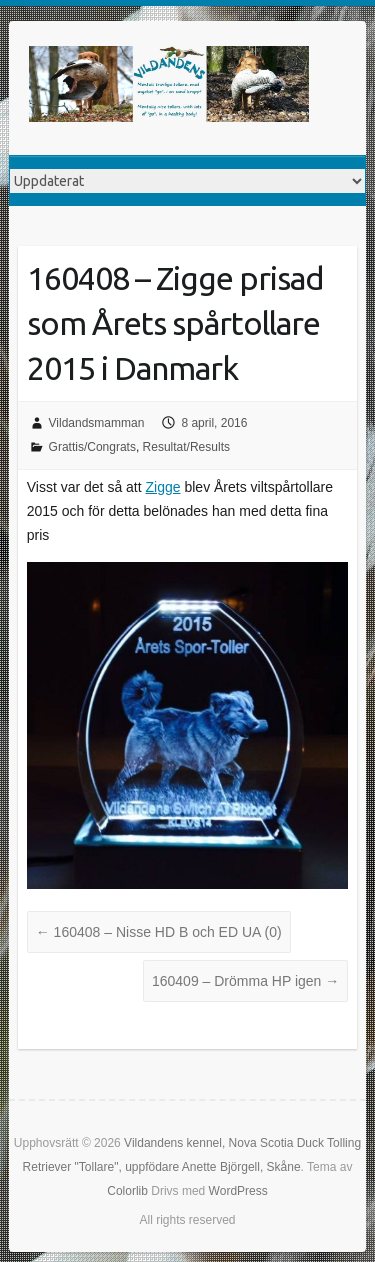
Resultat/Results (186, 447)
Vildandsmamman (97, 423)
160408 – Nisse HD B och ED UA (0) (159, 932)
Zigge (163, 487)
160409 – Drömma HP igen (245, 981)
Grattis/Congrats (92, 447)
